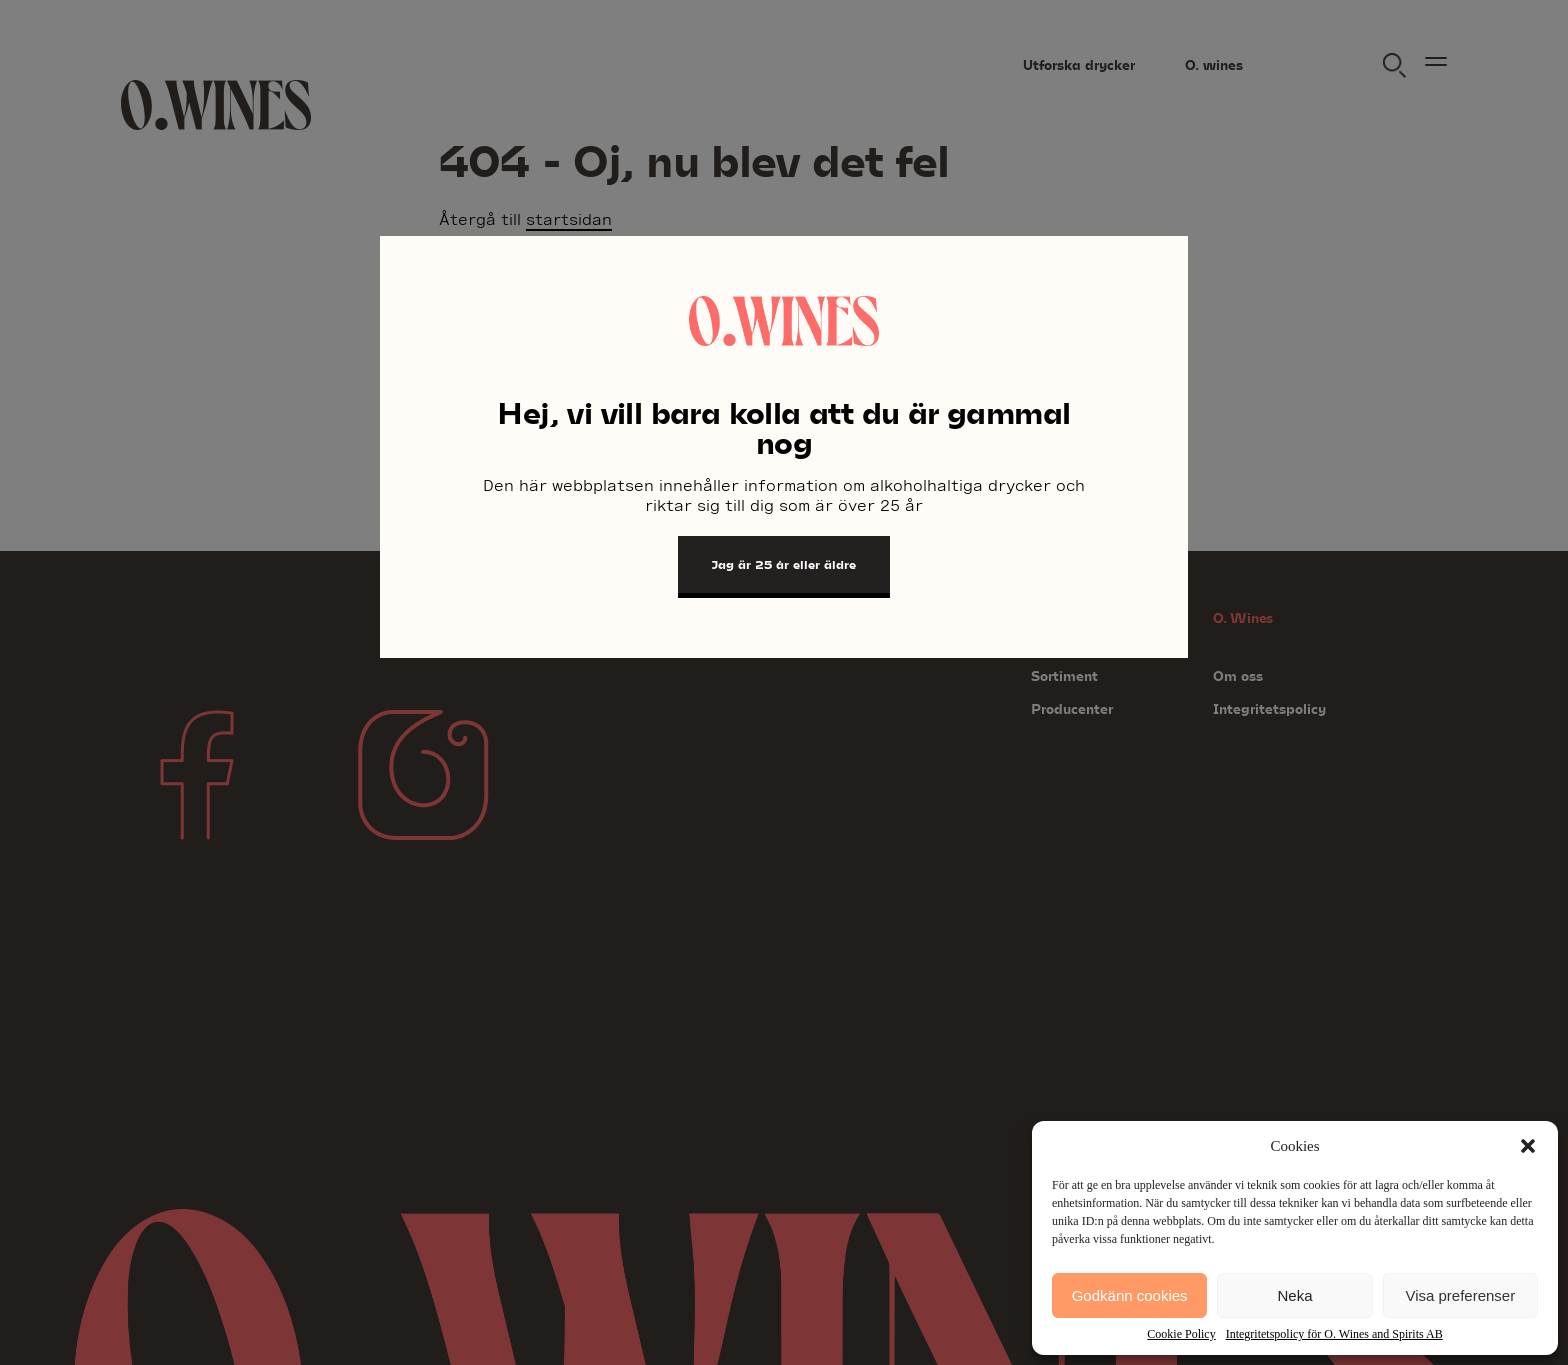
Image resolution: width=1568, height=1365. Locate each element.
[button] (1528, 1146)
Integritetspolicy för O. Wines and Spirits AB (1334, 1334)
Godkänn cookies (1130, 1295)
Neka (1294, 1295)
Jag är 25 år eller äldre (784, 564)
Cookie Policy (1181, 1334)
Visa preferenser (1460, 1295)
